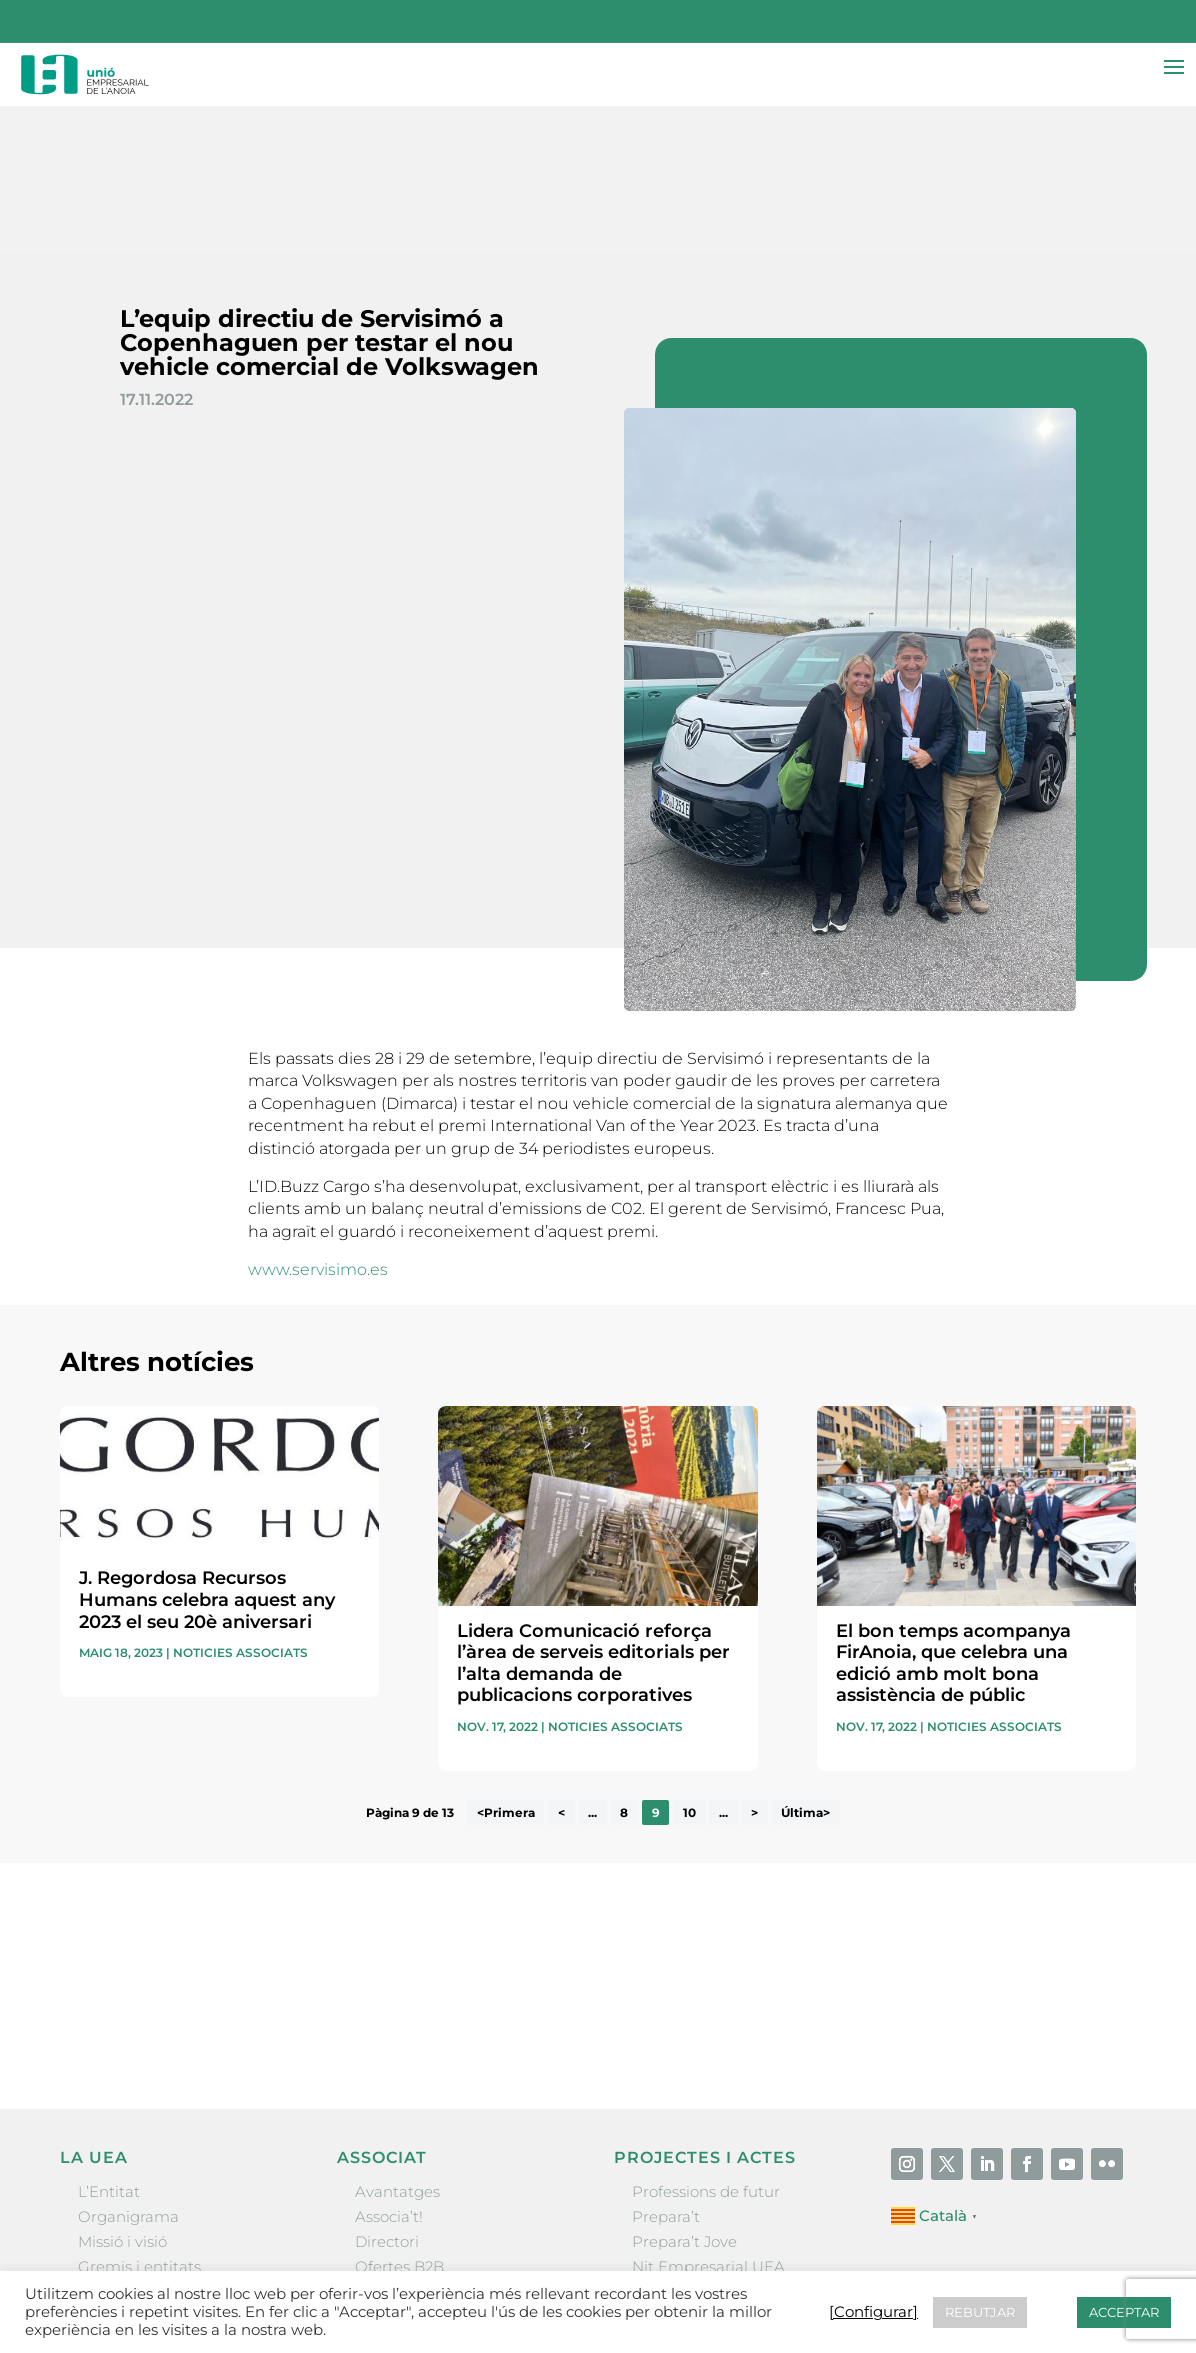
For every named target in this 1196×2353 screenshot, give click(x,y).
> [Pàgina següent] (754, 1668)
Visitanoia (668, 2198)
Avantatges (397, 2047)
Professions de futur (706, 2047)
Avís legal (690, 2268)
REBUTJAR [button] (980, 2312)
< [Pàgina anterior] (561, 1668)
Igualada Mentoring (705, 2173)
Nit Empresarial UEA (708, 2122)
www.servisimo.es (320, 1125)
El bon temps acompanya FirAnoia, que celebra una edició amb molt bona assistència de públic (953, 1518)
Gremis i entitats (139, 2122)
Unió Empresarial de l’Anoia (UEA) (183, 2268)
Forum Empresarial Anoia (727, 2147)
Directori (387, 2097)
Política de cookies (973, 2268)
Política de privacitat (815, 2268)
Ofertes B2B (399, 2122)
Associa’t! (389, 2072)
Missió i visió (122, 2097)
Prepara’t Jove (684, 2097)
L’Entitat (109, 2047)
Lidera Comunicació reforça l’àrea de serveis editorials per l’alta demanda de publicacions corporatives (593, 1518)
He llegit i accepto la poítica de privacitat (858, 1853)
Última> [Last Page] (805, 1668)
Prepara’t (666, 2072)
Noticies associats (240, 1508)
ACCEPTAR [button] (1124, 2312)
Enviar (1090, 1887)
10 (689, 1668)
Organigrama (128, 2072)
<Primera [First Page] (506, 1668)
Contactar (604, 2268)
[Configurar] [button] (1091, 2268)
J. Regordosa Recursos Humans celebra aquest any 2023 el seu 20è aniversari (207, 1455)
